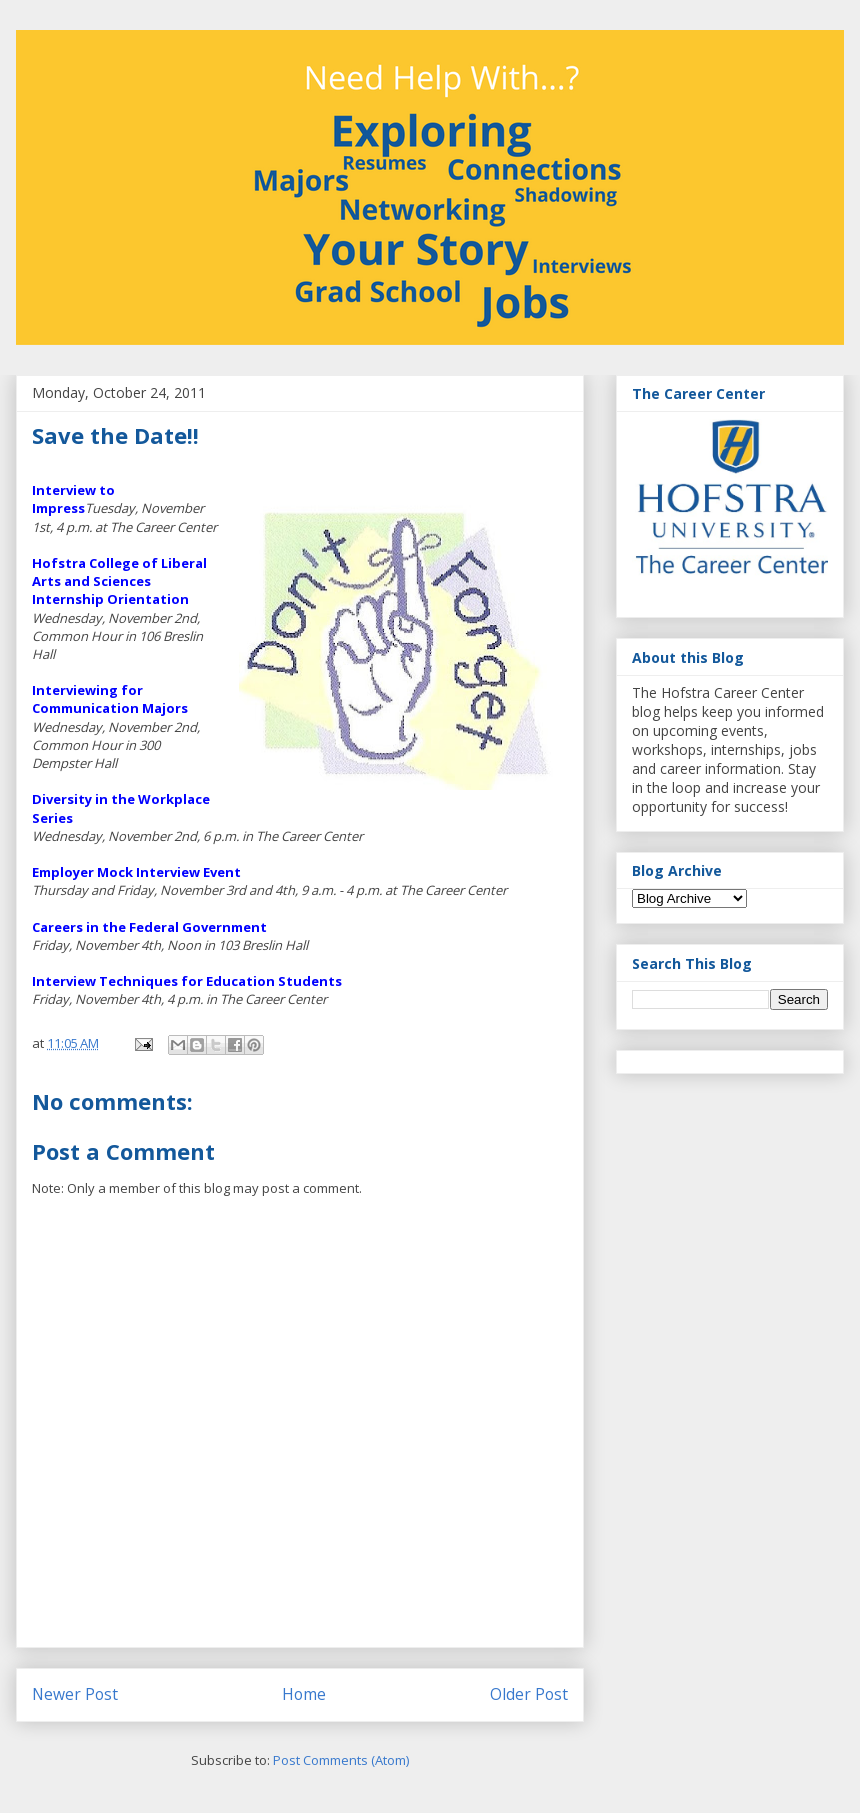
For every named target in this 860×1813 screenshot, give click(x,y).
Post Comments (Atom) (341, 1760)
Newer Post (75, 1694)
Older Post (529, 1694)
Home (304, 1694)
